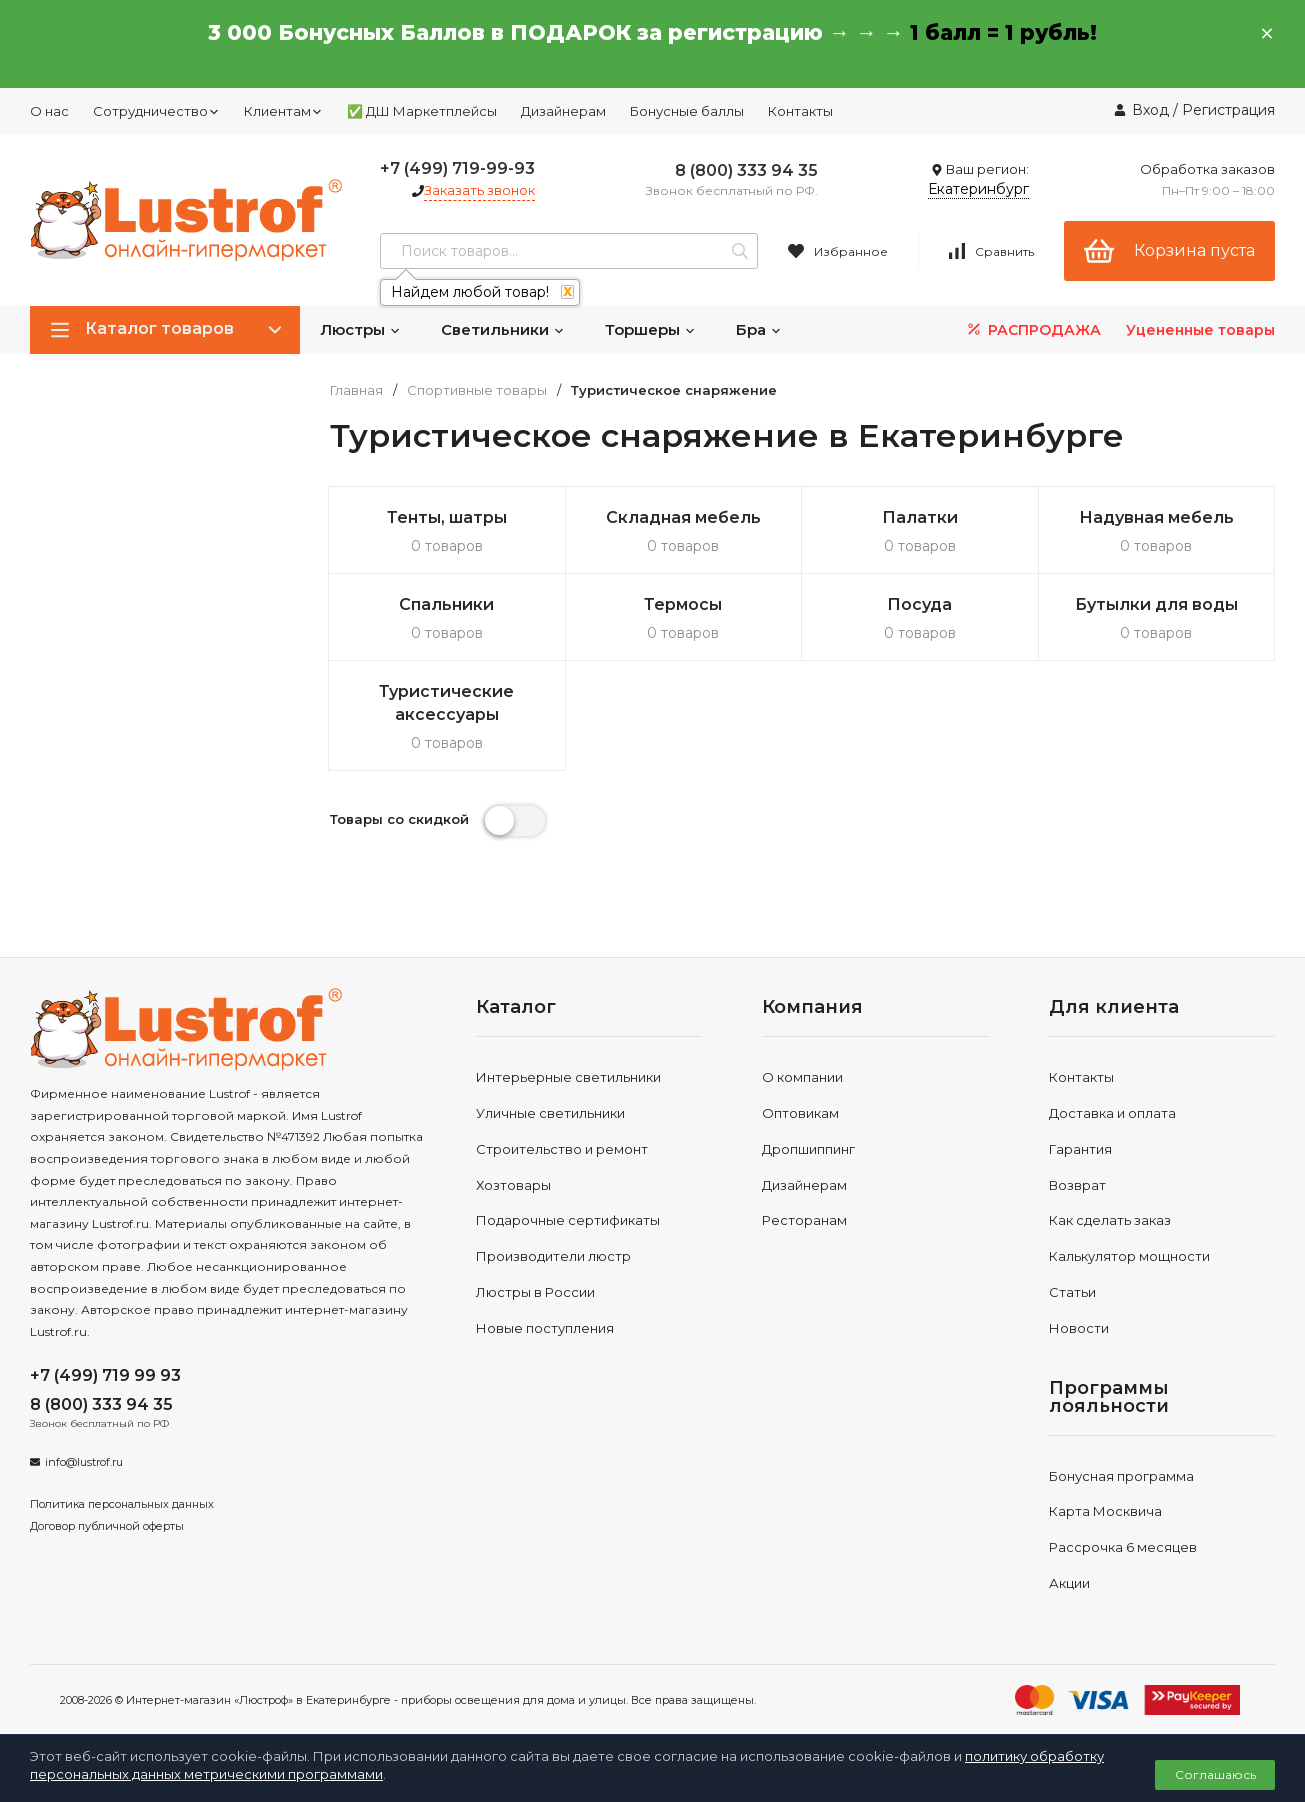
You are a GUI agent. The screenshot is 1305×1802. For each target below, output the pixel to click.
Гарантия (1080, 1149)
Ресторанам (804, 1220)
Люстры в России (535, 1292)
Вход (1150, 110)
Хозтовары (513, 1185)
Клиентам (283, 111)
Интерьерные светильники (568, 1077)
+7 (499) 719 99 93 (105, 1375)
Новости (1079, 1328)
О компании (802, 1077)
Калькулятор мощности (1129, 1256)
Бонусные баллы (687, 111)
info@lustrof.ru (84, 1462)
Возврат (1077, 1185)
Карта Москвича (1105, 1511)
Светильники (503, 329)
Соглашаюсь (1215, 1774)
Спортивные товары (477, 390)
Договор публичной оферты (107, 1526)
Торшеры (650, 329)
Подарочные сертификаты (568, 1220)
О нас (49, 111)
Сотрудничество (156, 111)
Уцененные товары (1200, 330)
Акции (1069, 1583)
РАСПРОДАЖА (1032, 329)
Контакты (800, 111)
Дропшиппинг (808, 1149)
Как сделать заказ (1110, 1220)
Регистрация (1228, 110)
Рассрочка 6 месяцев (1123, 1547)
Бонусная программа (1121, 1476)
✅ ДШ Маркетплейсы (422, 111)
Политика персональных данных (122, 1504)
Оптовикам (800, 1113)
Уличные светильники (550, 1113)
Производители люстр (553, 1256)
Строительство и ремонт (562, 1149)
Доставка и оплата (1112, 1113)
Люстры (360, 329)
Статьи (1072, 1292)
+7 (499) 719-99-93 (457, 168)
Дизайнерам (563, 111)
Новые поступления (545, 1328)
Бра (759, 329)
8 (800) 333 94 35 (746, 170)
